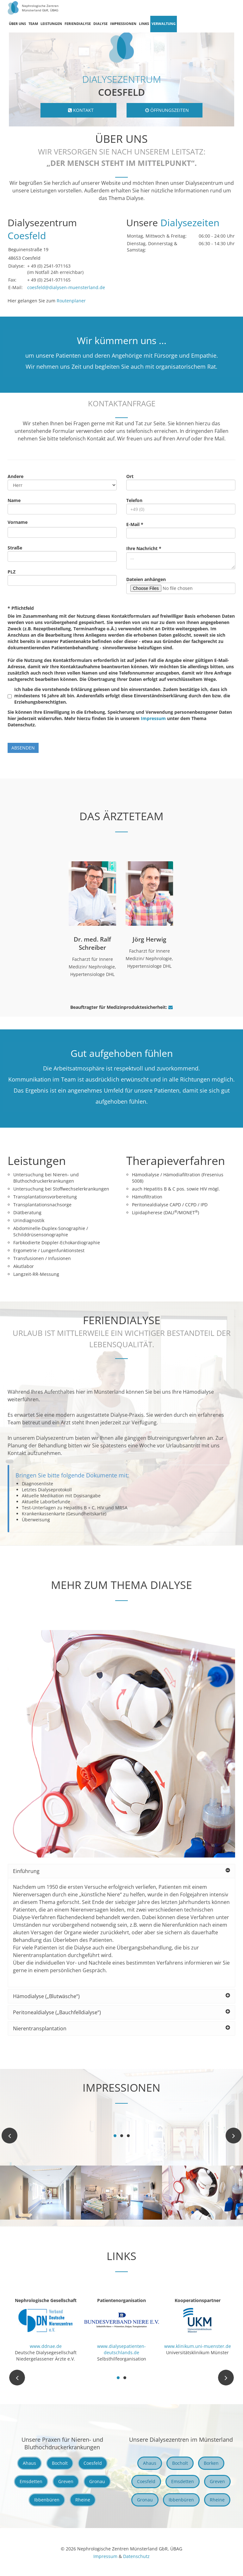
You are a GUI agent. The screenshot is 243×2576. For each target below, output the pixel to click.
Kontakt (81, 110)
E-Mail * (134, 524)
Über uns (17, 23)
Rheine (82, 2500)
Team (33, 23)
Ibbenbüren (46, 2500)
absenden (23, 748)
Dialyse (100, 23)
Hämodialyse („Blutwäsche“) (121, 1996)
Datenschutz (136, 2556)
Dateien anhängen (146, 579)
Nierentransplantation (121, 2028)
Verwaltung (164, 23)
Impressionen (123, 23)
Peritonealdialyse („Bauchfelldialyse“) (121, 2012)
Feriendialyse (78, 23)
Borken (211, 2463)
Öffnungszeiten (167, 110)
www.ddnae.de (46, 2346)
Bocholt (60, 2463)
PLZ (12, 572)
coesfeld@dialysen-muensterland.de (66, 287)
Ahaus (29, 2463)
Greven (65, 2481)
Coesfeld (93, 2463)
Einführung (121, 1871)
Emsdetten (31, 2481)
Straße (15, 548)
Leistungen (51, 23)
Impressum (153, 718)
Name (14, 500)
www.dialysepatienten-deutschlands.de (121, 2349)
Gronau (97, 2481)
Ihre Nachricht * (143, 548)
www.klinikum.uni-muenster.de (197, 2346)
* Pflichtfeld (21, 608)
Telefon (134, 500)
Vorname (18, 522)
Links (144, 23)
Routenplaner (71, 301)
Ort (130, 476)
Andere (15, 476)
